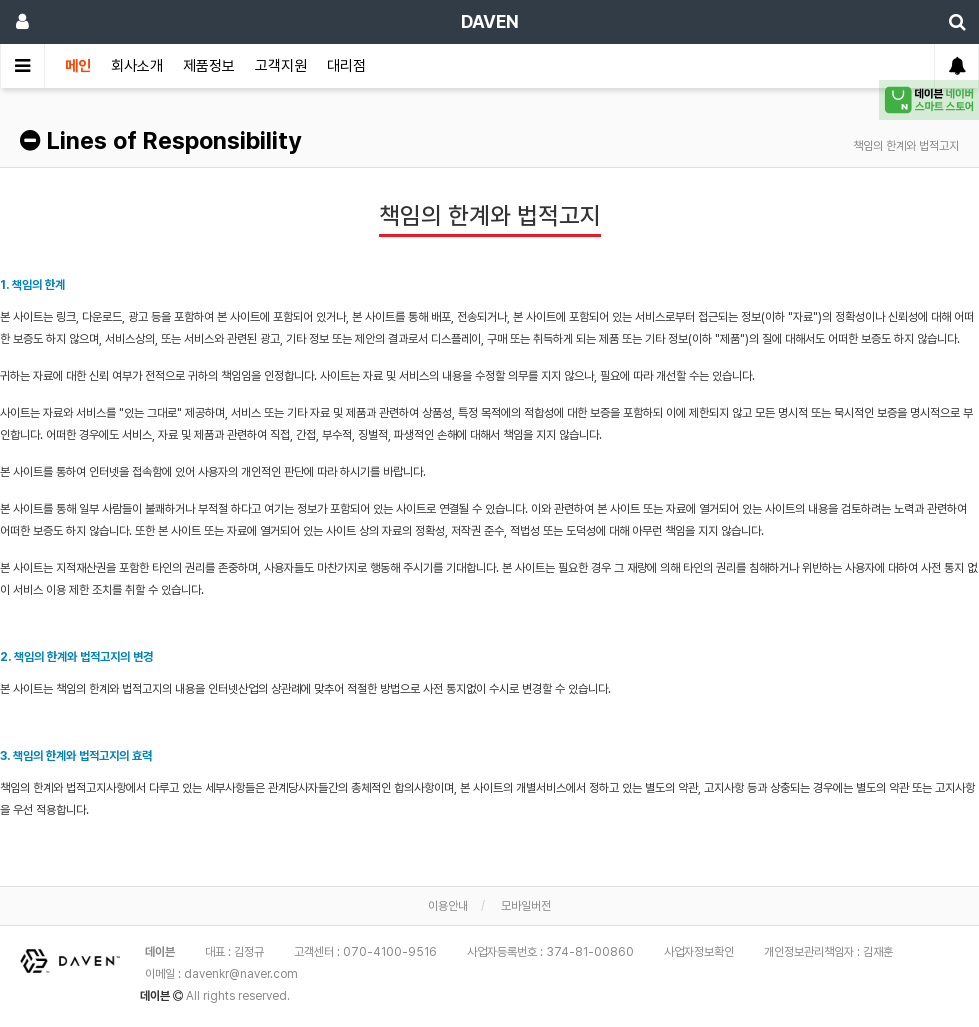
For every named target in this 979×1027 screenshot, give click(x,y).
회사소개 (137, 66)
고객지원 (281, 66)
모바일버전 (526, 906)
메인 (78, 66)
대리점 (346, 66)
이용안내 (448, 906)
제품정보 (209, 66)
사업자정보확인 (699, 952)
